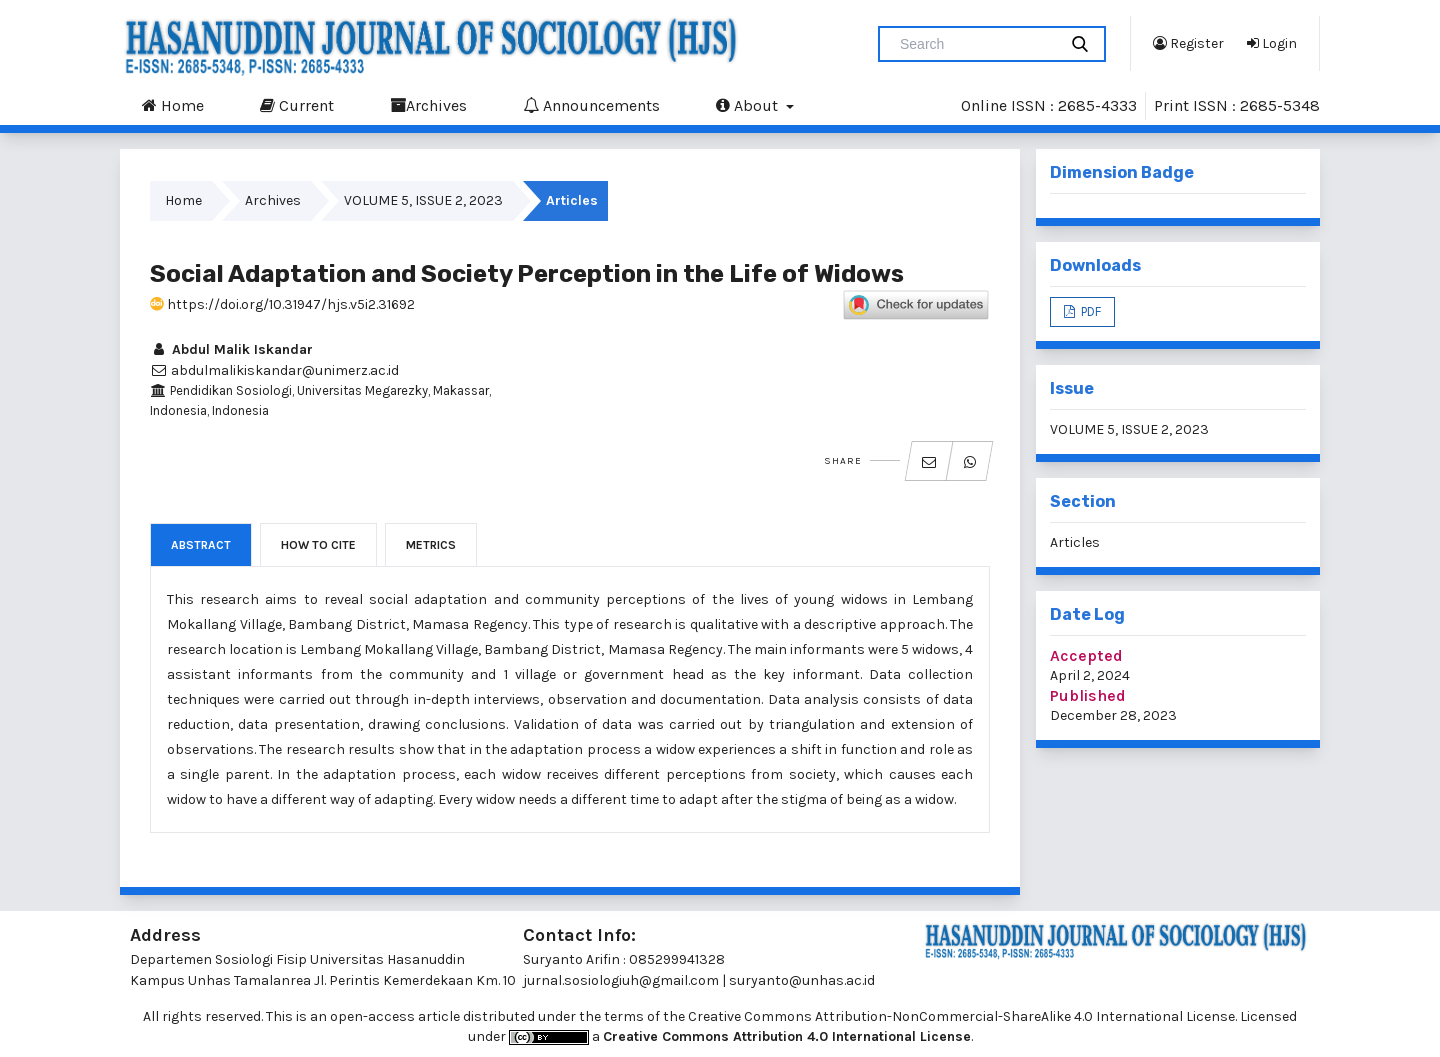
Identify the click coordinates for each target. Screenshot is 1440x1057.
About (749, 105)
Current (297, 105)
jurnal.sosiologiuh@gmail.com (621, 980)
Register (1188, 43)
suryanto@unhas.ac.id (802, 980)
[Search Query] (976, 44)
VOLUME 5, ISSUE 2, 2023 (423, 200)
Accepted (1086, 655)
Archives (428, 105)
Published (1088, 695)
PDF (1089, 311)
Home (173, 105)
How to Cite (318, 545)
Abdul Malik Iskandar (231, 349)
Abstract (201, 545)
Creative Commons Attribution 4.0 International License (787, 1036)
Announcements (591, 105)
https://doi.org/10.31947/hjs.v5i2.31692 (282, 304)
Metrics (431, 545)
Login (1272, 43)
